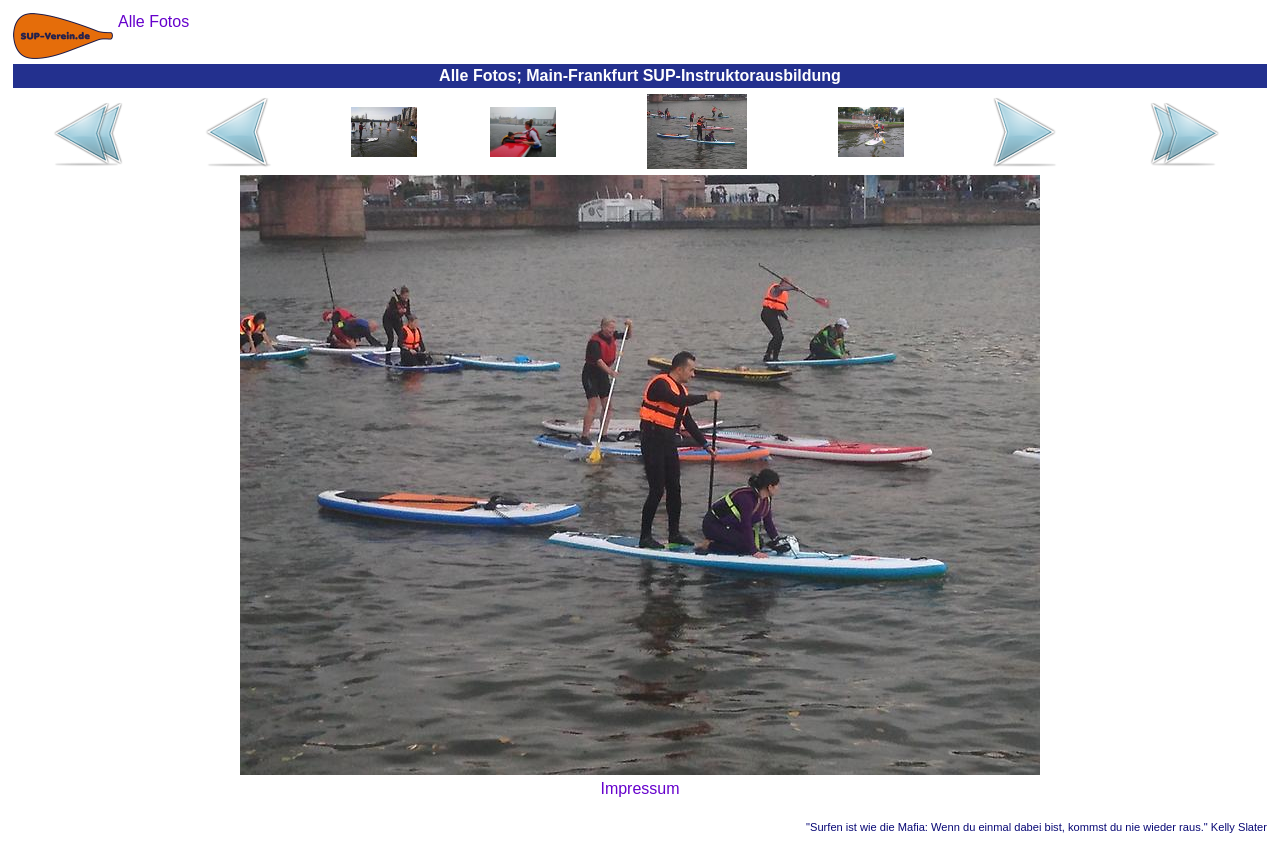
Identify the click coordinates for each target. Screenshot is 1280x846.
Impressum (639, 788)
